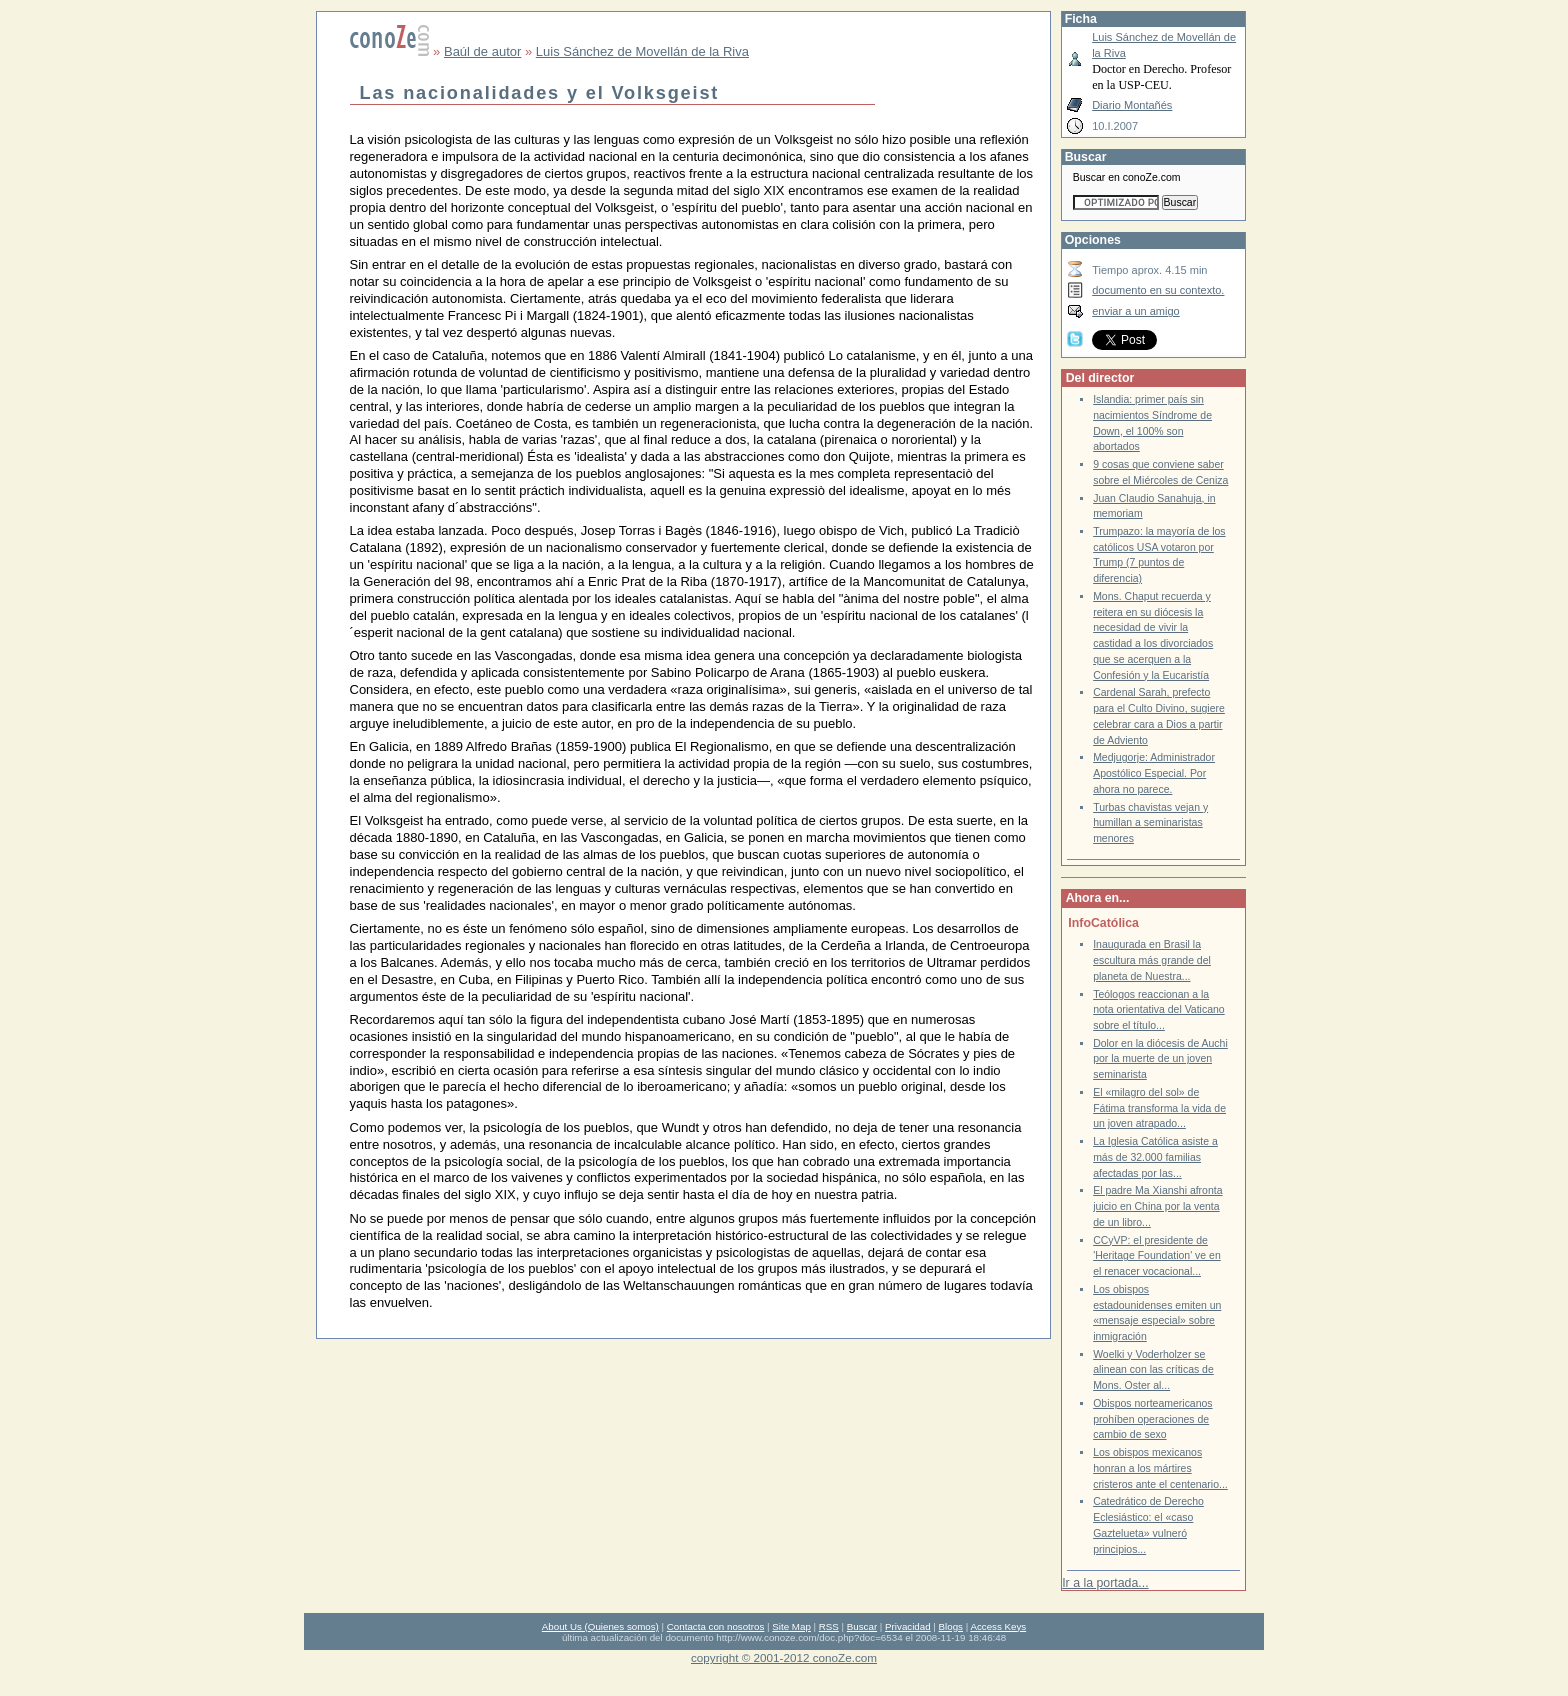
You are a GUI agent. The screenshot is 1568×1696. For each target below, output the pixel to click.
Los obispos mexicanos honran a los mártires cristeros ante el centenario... (1160, 1468)
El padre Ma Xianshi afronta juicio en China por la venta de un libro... (1157, 1206)
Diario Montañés (1132, 105)
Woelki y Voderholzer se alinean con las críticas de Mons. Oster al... (1153, 1370)
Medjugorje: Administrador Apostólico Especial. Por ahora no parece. (1154, 773)
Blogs (951, 1626)
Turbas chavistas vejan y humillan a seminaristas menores (1150, 823)
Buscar (862, 1626)
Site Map (791, 1626)
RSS (829, 1626)
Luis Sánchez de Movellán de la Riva (642, 51)
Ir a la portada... (1105, 1583)
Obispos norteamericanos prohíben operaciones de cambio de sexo (1152, 1419)
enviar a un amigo (1136, 311)
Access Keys (998, 1626)
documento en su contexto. (1158, 290)
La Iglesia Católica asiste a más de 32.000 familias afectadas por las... (1155, 1157)
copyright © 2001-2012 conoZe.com (784, 1657)
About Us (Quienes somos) (600, 1626)
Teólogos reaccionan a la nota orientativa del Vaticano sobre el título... (1159, 1010)
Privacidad (908, 1626)
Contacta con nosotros (716, 1626)
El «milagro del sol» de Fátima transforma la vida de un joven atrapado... (1159, 1108)
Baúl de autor (482, 51)
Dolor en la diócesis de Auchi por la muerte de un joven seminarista (1160, 1059)
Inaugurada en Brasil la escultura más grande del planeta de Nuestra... (1152, 960)
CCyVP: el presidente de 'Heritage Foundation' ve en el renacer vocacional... (1157, 1256)
